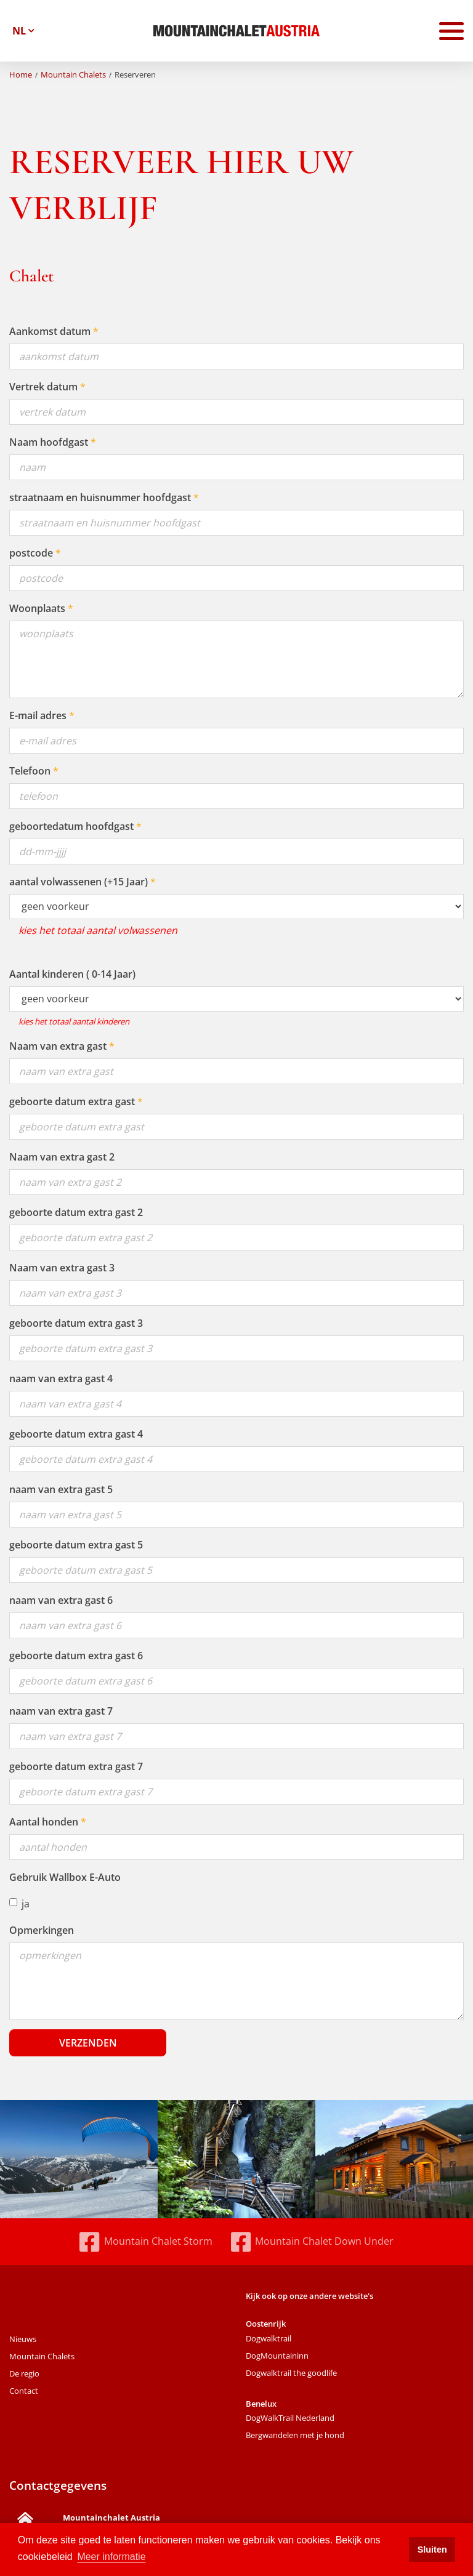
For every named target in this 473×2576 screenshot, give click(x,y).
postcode (31, 553)
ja (19, 1903)
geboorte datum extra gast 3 (76, 1323)
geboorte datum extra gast (72, 1101)
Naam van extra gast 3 (62, 1267)
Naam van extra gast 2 (62, 1157)
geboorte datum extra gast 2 (76, 1212)
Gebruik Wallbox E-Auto (65, 1877)
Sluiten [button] (432, 2549)
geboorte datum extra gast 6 (76, 1655)
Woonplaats (37, 608)
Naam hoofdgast (48, 442)
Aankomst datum (50, 331)
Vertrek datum (43, 386)
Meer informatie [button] (111, 2556)
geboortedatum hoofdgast (71, 826)
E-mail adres (38, 715)
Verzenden (88, 2043)
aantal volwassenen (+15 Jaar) (78, 881)
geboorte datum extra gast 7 (76, 1766)
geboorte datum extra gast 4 (76, 1434)
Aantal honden (43, 1822)
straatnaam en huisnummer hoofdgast (100, 497)
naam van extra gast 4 (61, 1378)
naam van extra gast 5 (61, 1489)
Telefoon (30, 771)
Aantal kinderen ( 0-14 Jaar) (72, 974)
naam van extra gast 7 (61, 1711)
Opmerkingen (41, 1930)
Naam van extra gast (58, 1046)
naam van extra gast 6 (61, 1600)
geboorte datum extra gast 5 (76, 1545)
